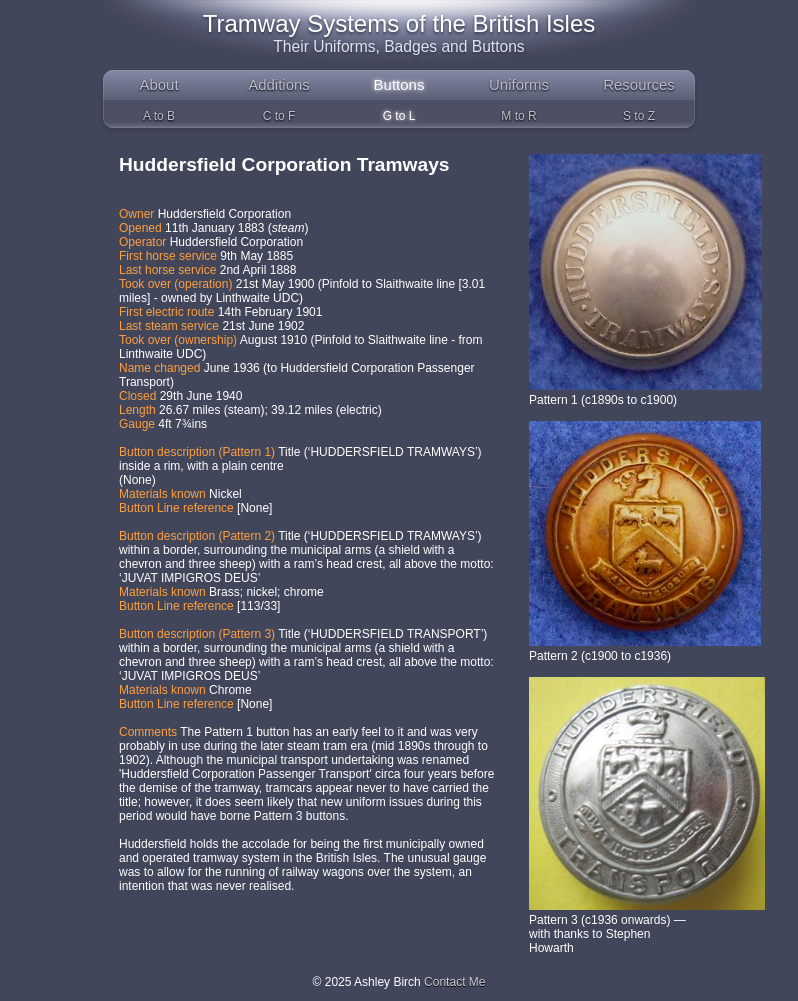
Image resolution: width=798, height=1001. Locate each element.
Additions (279, 84)
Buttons (399, 84)
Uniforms (519, 84)
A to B (159, 116)
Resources (639, 84)
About (158, 84)
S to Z (639, 116)
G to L (399, 116)
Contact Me (454, 982)
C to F (279, 116)
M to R (518, 116)
